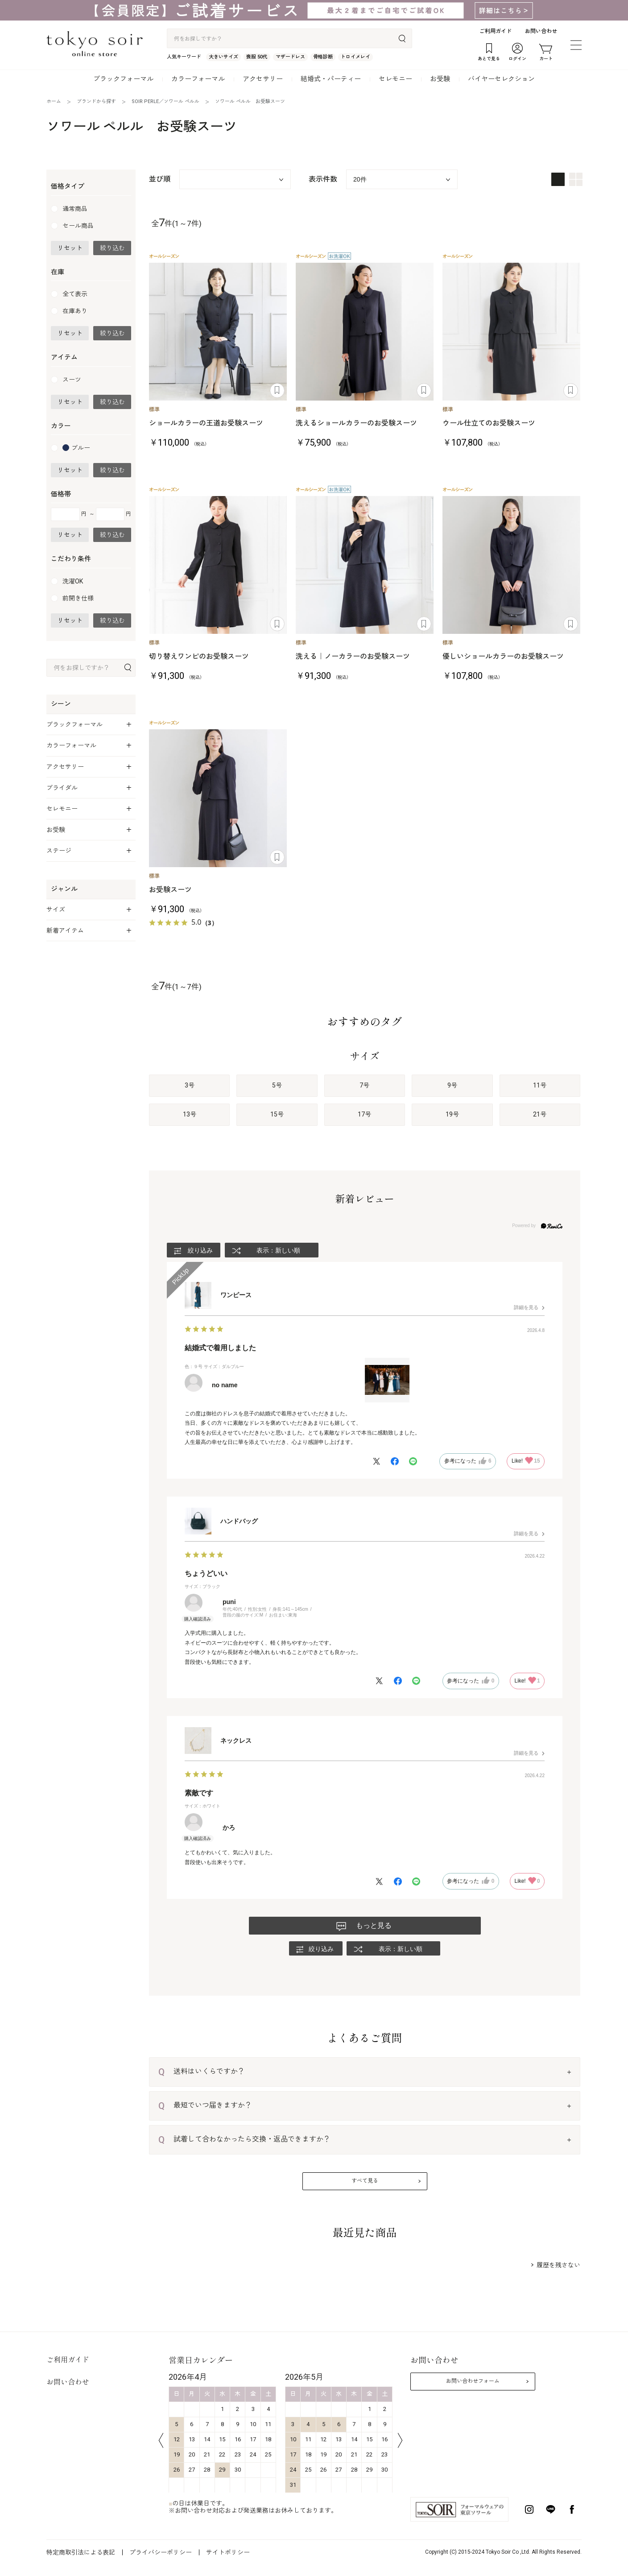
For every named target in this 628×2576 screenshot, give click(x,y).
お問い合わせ (541, 31)
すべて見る (364, 2181)
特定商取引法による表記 (80, 2552)
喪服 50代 (257, 57)
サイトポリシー (228, 2552)
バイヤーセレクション (501, 79)
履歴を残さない (558, 2265)
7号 (364, 1085)
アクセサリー (263, 79)
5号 (277, 1085)
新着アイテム (65, 930)
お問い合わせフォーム (473, 2381)
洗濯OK (72, 581)
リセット (70, 248)
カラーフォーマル (198, 79)
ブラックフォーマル (123, 79)
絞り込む (112, 248)
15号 (277, 1114)
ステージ (58, 850)
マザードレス (290, 57)
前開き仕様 (78, 598)
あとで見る (277, 390)
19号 (452, 1114)
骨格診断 (323, 57)
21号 (539, 1114)
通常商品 (74, 208)
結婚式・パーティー (331, 79)
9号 (452, 1085)
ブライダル (62, 787)
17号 (364, 1114)
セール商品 (78, 225)
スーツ (71, 379)
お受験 (440, 79)
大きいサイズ (223, 57)
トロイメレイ (355, 57)
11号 (539, 1085)
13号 (189, 1114)
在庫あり (74, 310)
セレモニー (395, 79)
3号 (189, 1085)
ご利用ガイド (495, 31)
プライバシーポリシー (160, 2552)
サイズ (55, 909)
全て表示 (74, 294)
